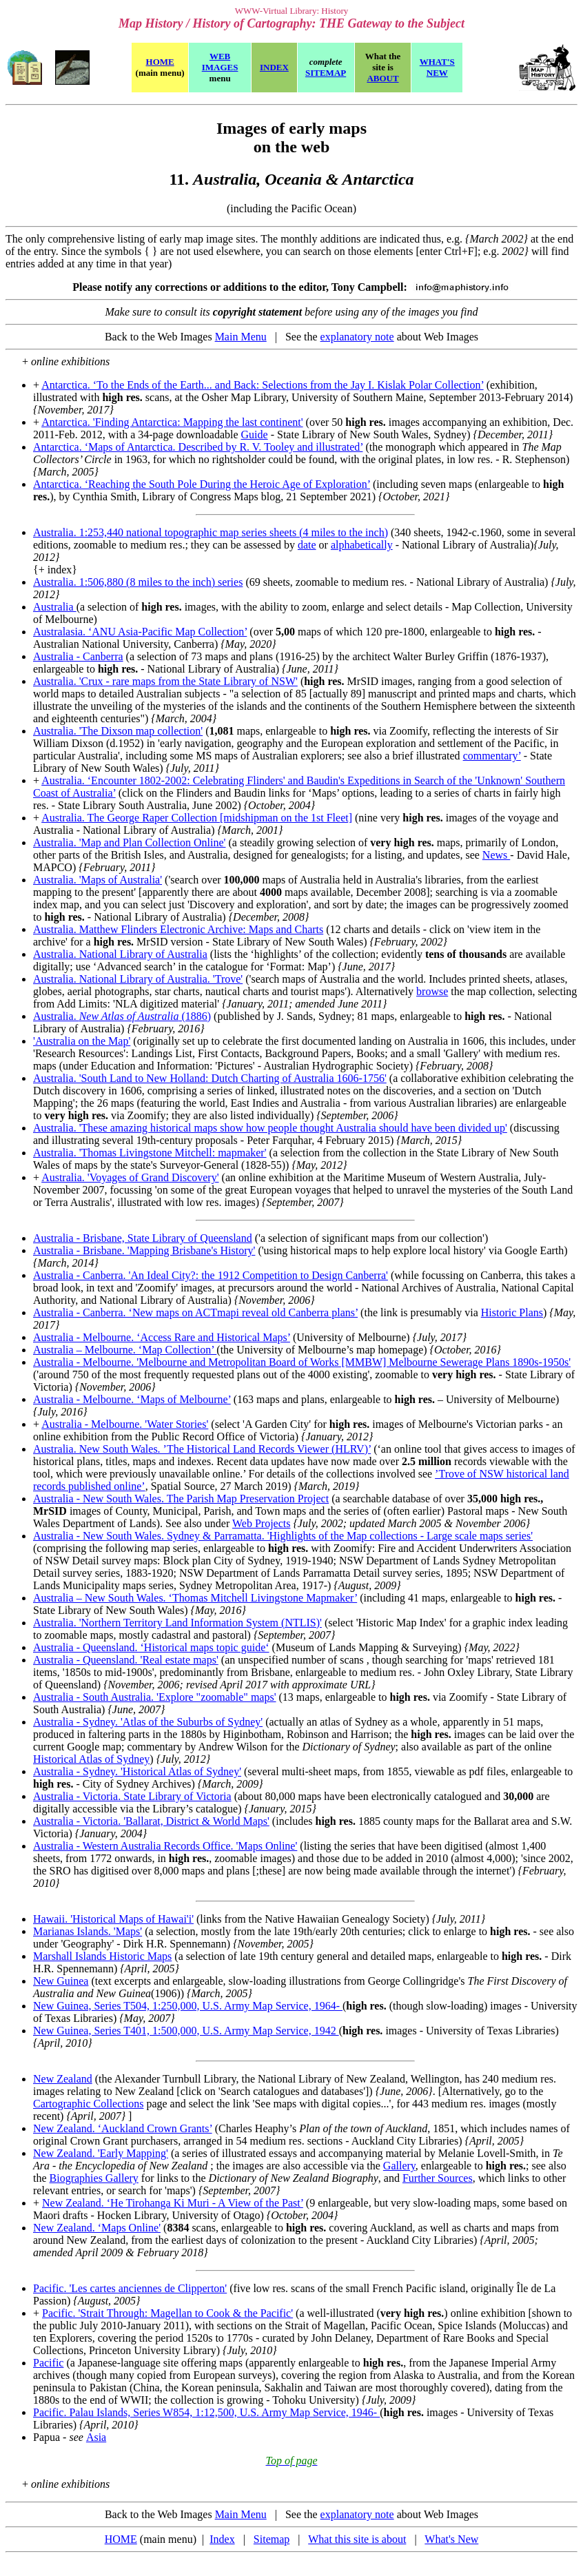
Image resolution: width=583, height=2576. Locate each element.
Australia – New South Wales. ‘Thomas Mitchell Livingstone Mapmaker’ (195, 1598)
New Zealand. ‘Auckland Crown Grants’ (122, 2128)
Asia (96, 2437)
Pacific (48, 2363)
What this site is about (357, 2539)
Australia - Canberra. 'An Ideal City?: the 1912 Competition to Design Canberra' (210, 1275)
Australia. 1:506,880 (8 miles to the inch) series (138, 582)
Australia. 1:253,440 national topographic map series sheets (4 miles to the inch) (210, 532)
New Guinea (60, 1981)
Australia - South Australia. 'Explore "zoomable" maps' (154, 1697)
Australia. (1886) (122, 1016)
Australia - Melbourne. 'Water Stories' (124, 1424)
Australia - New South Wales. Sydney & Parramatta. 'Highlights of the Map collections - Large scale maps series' (283, 1536)
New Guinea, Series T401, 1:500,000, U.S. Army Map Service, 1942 (186, 2030)
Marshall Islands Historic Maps (102, 1956)
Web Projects (261, 1523)
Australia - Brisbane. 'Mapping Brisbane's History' (144, 1250)
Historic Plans (512, 1312)
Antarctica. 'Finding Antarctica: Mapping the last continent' (172, 422)
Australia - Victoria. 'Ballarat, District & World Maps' (151, 1821)
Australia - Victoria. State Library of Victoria (132, 1796)
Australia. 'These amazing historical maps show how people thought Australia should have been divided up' (270, 1128)
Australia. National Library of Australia (120, 954)
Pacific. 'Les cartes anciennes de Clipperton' (130, 2288)
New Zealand (62, 2079)
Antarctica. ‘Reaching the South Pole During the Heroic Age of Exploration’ (201, 484)
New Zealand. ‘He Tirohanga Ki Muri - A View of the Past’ (172, 2203)
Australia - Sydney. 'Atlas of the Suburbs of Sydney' (148, 1722)
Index (221, 2539)
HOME (121, 2539)
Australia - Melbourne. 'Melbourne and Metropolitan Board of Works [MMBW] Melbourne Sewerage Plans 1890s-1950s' (302, 1362)
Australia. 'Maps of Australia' (97, 880)
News (496, 855)
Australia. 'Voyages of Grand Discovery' (129, 1177)
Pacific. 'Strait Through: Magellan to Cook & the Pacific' (167, 2313)
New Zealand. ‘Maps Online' (97, 2227)
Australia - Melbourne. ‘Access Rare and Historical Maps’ (161, 1337)
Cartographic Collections (88, 2103)
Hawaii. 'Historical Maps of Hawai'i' (113, 1919)
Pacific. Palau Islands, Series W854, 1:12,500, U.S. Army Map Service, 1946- (206, 2412)
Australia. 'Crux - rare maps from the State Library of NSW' (165, 681)
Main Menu (241, 337)
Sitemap (271, 2539)
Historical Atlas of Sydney (91, 1759)
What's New (451, 2539)
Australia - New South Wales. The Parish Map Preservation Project (181, 1498)
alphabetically (362, 545)
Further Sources (437, 2178)
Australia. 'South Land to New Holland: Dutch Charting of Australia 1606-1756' (210, 1078)
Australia (54, 607)
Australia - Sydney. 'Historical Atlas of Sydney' (137, 1771)
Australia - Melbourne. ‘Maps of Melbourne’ (132, 1399)
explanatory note (357, 337)
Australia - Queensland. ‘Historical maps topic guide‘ (151, 1647)
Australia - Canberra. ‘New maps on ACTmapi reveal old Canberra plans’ (195, 1312)
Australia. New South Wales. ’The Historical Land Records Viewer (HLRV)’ (202, 1449)
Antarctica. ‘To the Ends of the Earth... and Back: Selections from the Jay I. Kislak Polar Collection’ (262, 385)
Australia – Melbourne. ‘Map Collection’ (124, 1350)
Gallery (399, 2165)
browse (432, 991)
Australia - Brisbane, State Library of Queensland (142, 1238)
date (307, 545)
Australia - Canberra (78, 656)
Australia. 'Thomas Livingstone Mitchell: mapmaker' (150, 1152)
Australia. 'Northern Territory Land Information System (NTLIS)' (177, 1622)
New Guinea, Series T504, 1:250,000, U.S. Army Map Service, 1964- (187, 2006)
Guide (254, 434)
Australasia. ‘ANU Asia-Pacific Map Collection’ (140, 631)
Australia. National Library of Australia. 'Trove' (138, 979)
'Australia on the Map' (81, 1041)
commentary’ (492, 755)
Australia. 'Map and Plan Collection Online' (129, 842)
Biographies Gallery (94, 2178)
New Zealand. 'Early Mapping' (100, 2153)
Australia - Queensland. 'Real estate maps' (125, 1660)
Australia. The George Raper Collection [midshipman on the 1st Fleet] (196, 818)
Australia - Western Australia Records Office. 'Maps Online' (165, 1846)
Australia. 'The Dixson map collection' (118, 731)
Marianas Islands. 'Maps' (87, 1931)
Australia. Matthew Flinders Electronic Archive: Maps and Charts (178, 929)
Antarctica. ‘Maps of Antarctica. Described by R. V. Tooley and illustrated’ (197, 447)
